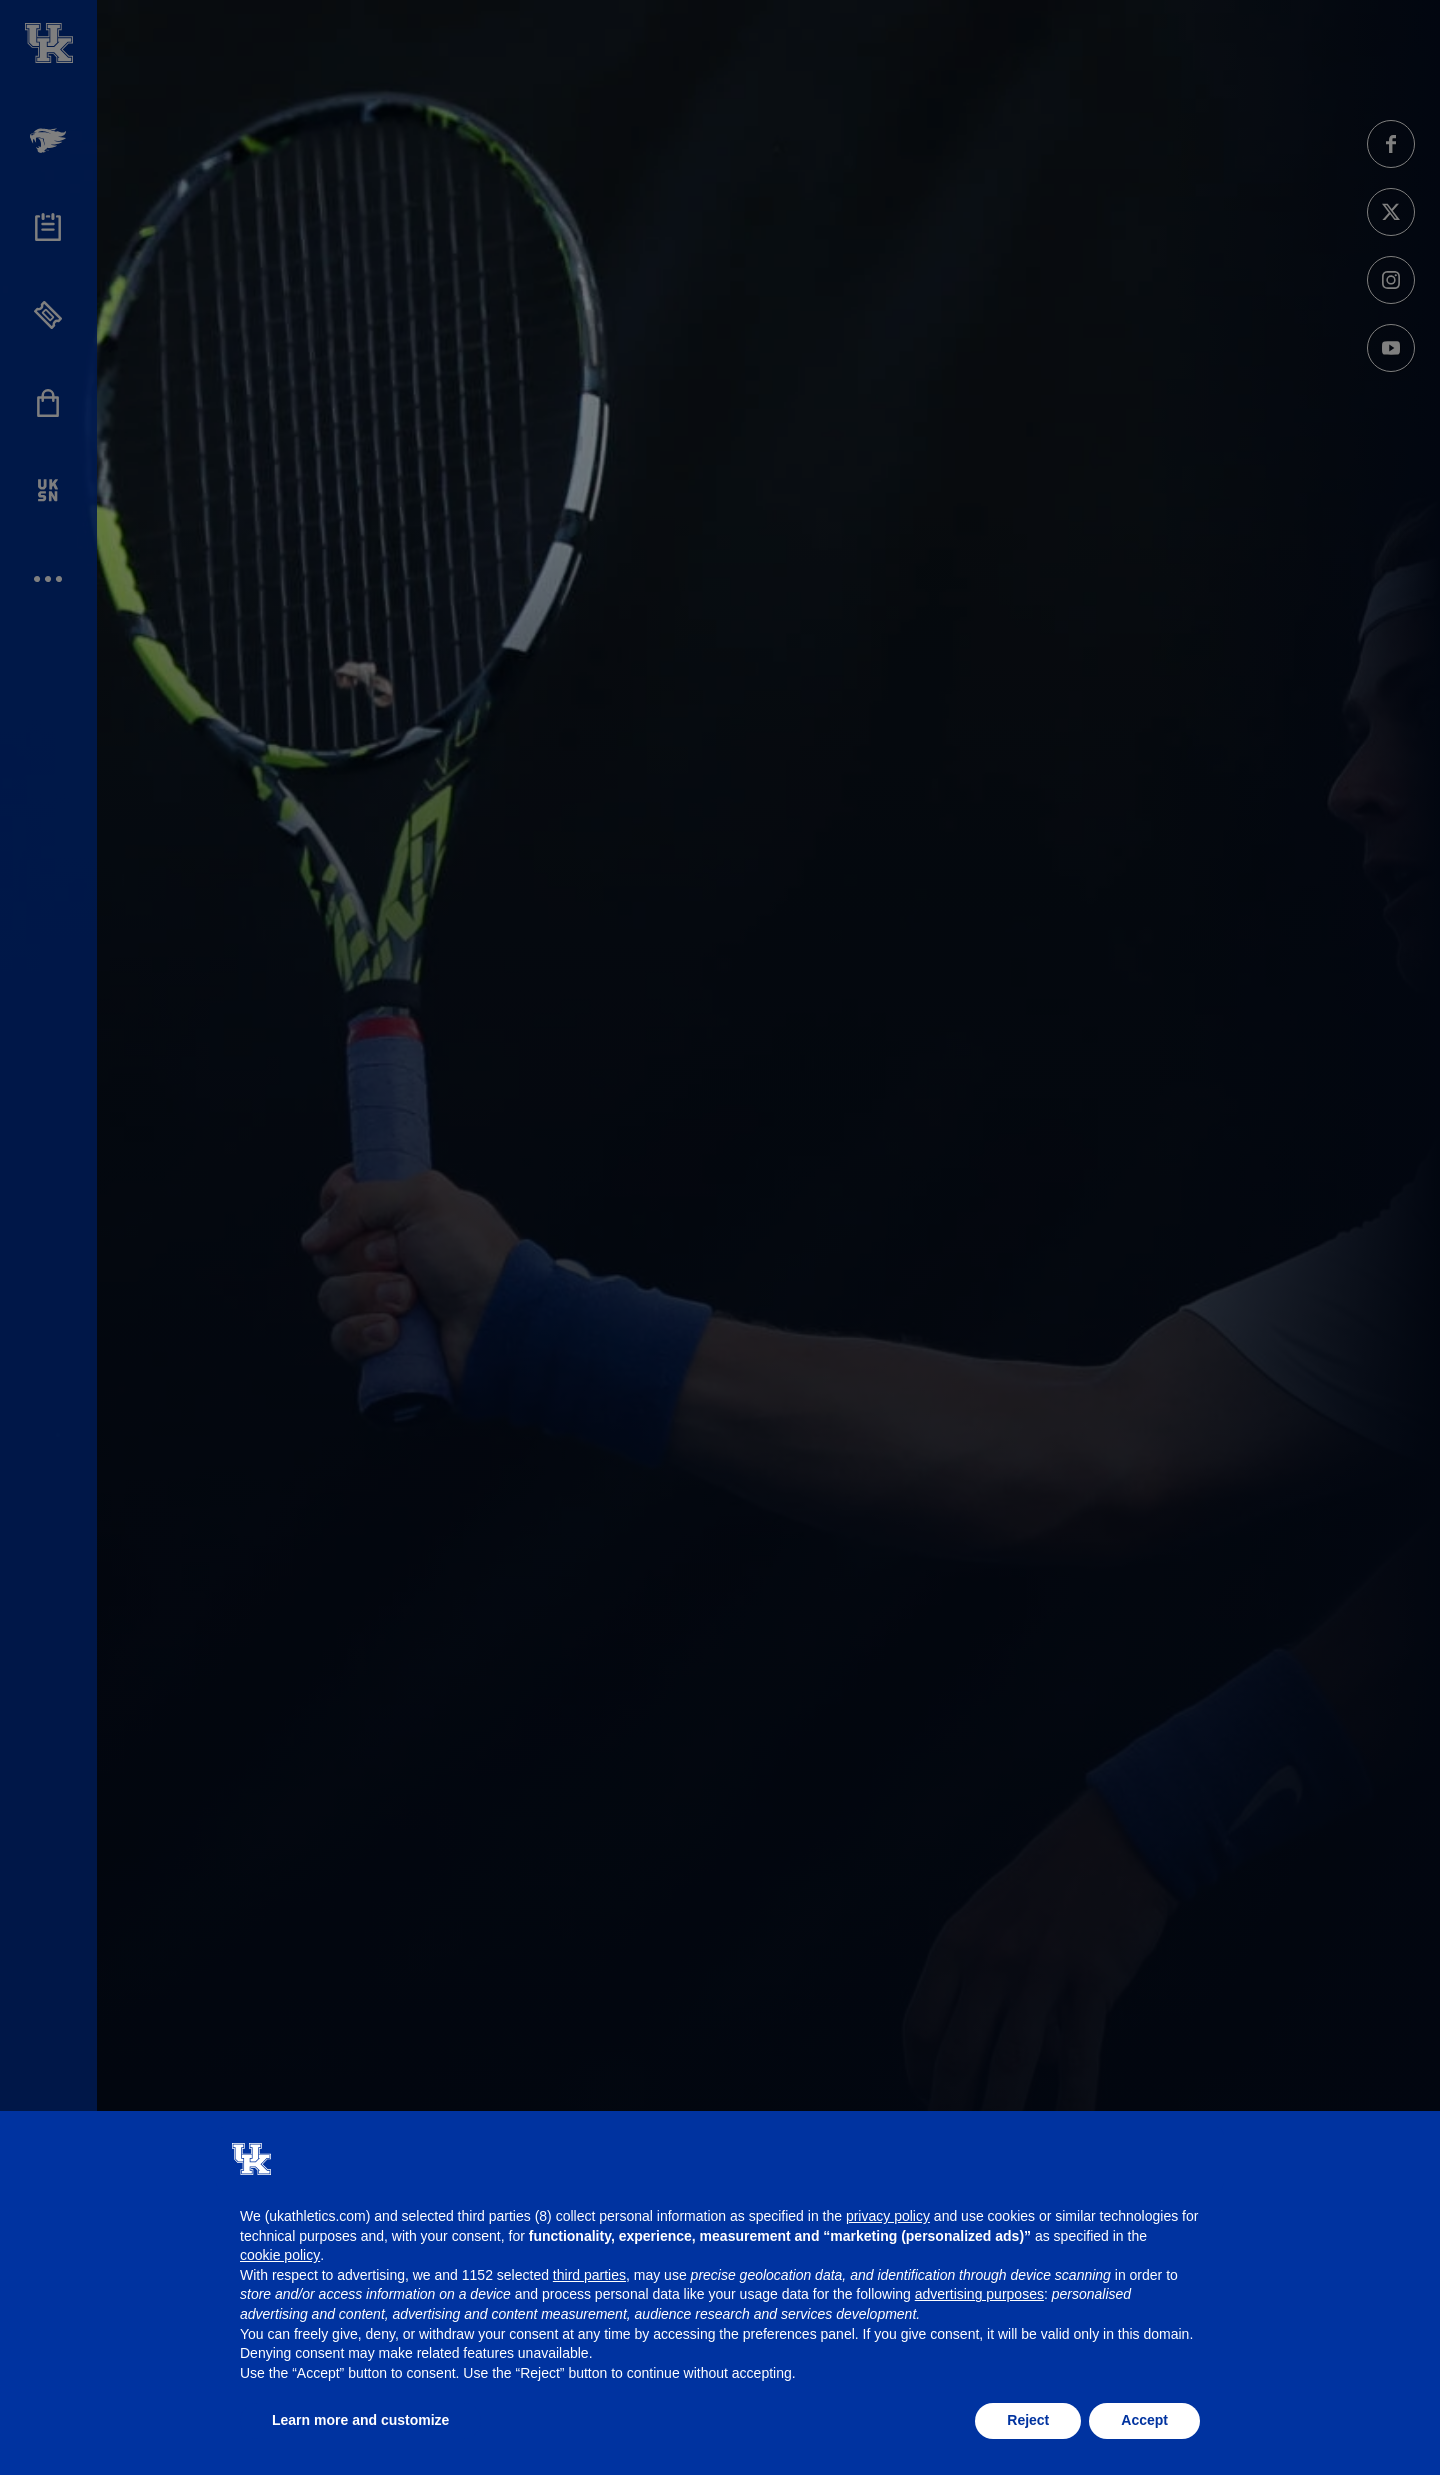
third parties (589, 2275)
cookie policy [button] (280, 2255)
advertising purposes (979, 2294)
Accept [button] (1144, 2420)
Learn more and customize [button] (360, 2420)
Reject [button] (1028, 2420)
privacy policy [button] (888, 2216)
